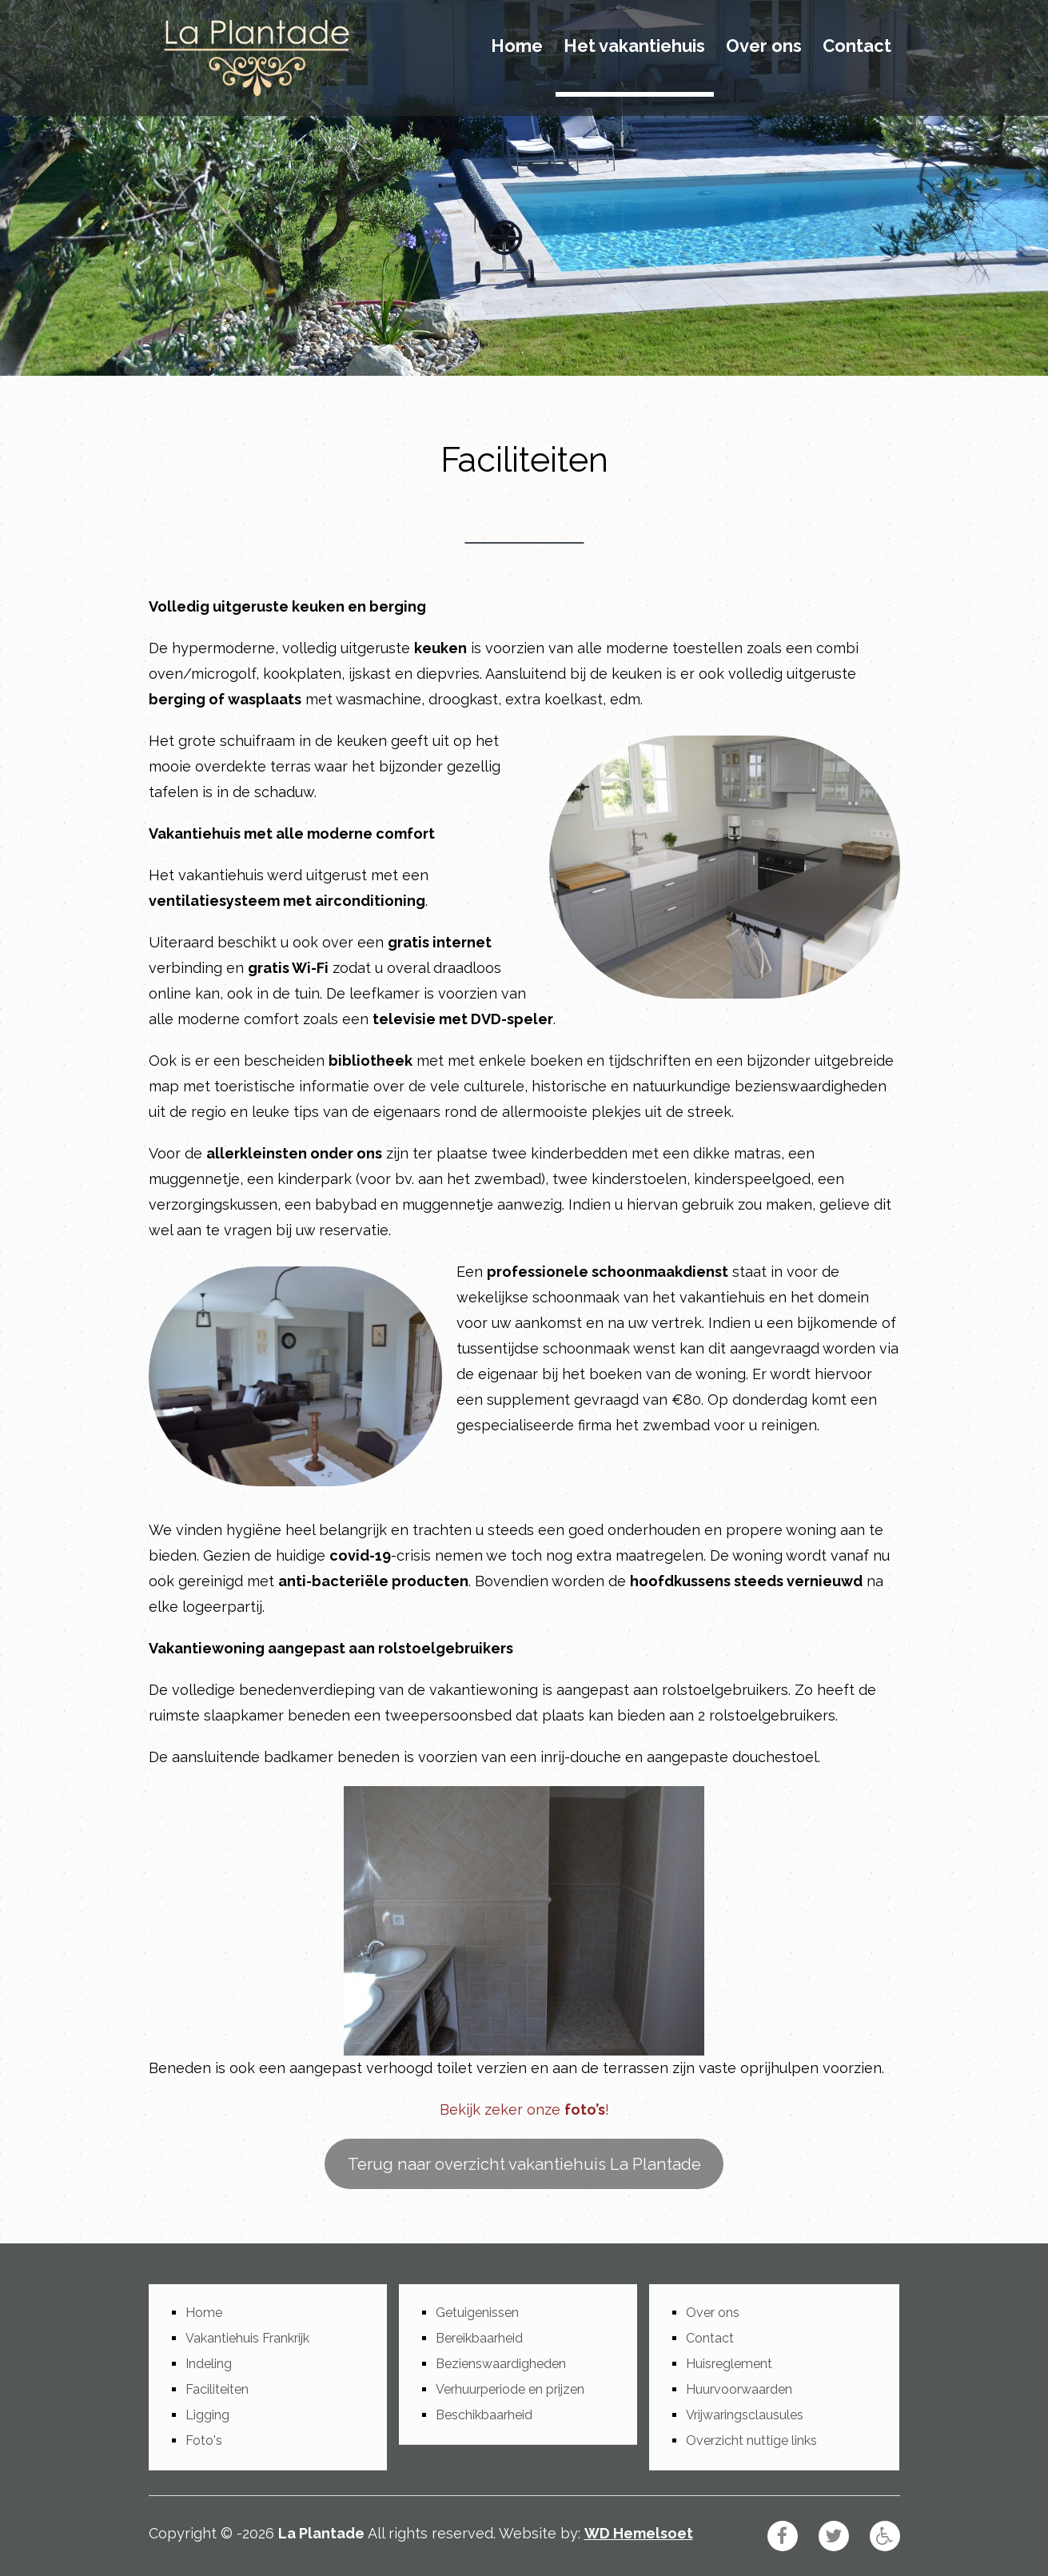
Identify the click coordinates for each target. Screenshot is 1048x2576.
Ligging (207, 2414)
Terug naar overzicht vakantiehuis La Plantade (524, 2164)
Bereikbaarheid (479, 2338)
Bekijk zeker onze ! (524, 2109)
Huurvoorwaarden (739, 2389)
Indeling (208, 2363)
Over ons (764, 46)
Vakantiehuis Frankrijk (247, 2338)
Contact (857, 46)
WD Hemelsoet (638, 2533)
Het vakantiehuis (634, 46)
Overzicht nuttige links (751, 2440)
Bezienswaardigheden (501, 2363)
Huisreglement (729, 2363)
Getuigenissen (477, 2312)
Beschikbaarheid (484, 2414)
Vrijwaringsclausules (744, 2414)
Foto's (203, 2440)
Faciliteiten (217, 2389)
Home (517, 46)
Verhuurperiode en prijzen (510, 2389)
